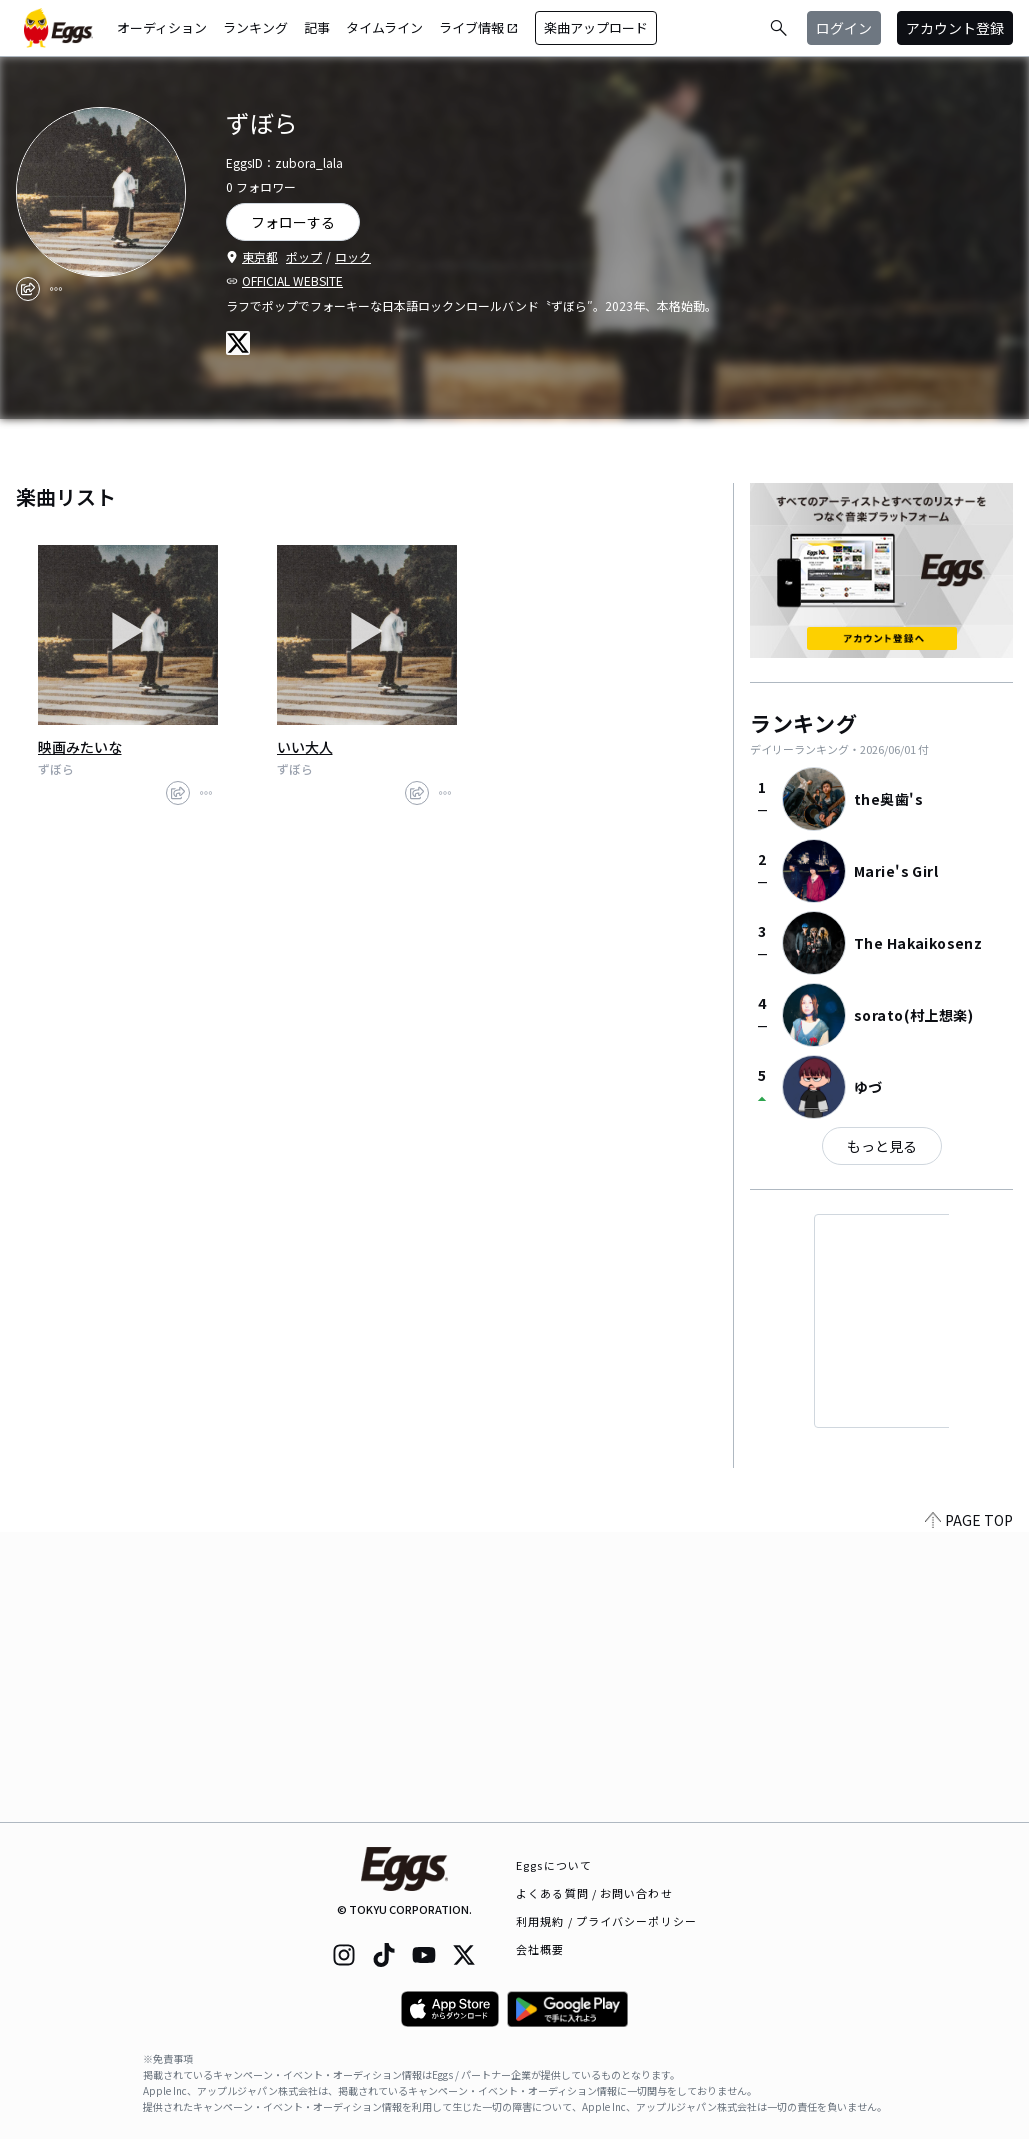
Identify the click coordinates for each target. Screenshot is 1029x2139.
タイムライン (384, 27)
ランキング (255, 27)
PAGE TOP (969, 1810)
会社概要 (540, 1949)
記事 (317, 27)
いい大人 (305, 747)
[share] (28, 289)
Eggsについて (554, 1865)
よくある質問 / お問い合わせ (594, 1893)
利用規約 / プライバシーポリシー (606, 1921)
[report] (56, 289)
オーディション (162, 27)
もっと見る (882, 1146)
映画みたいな (80, 747)
